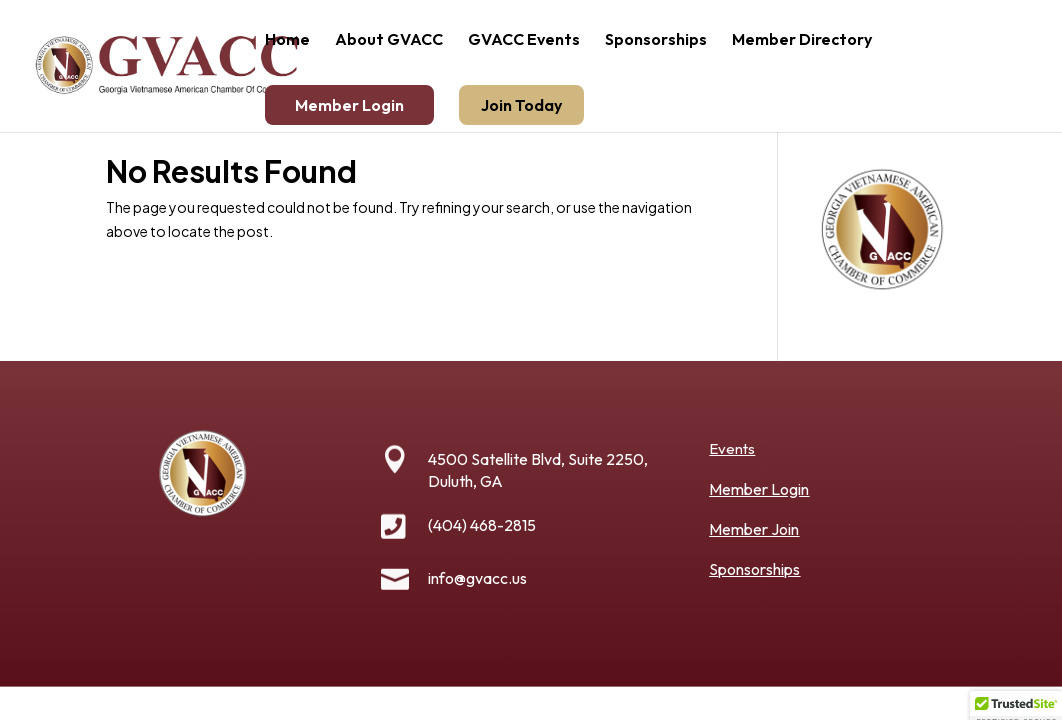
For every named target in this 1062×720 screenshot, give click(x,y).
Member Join (754, 529)
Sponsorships (656, 40)
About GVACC (389, 40)
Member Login (349, 105)
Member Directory (802, 40)
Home (287, 40)
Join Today (521, 105)
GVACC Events (524, 40)
